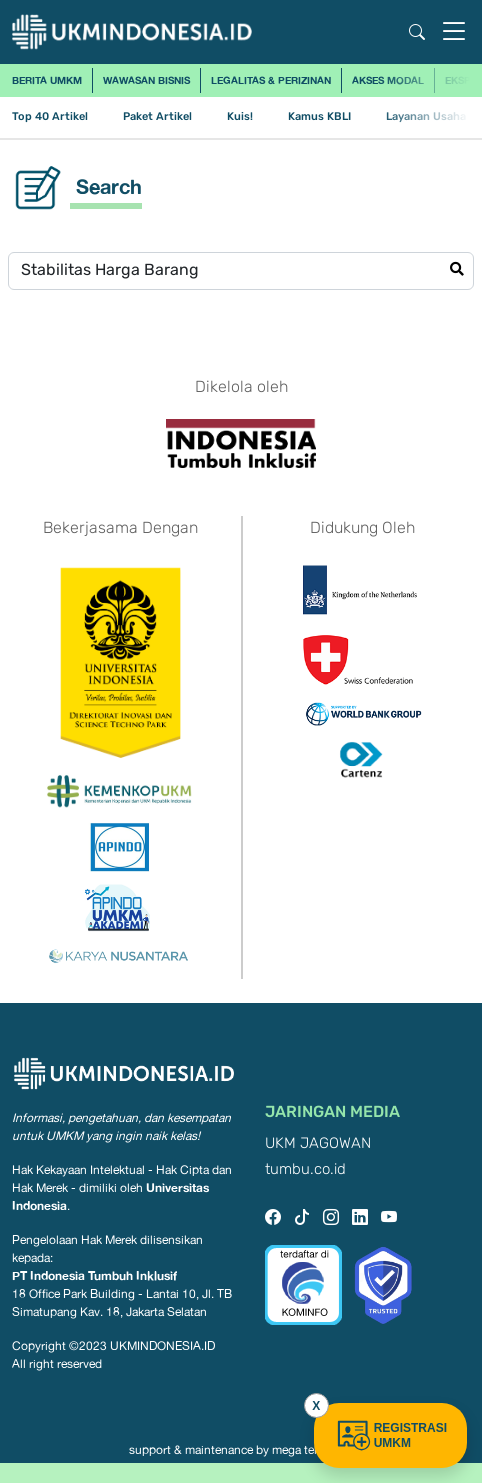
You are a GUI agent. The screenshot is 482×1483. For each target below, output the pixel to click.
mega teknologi (313, 1450)
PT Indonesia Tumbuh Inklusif (94, 1275)
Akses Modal (388, 80)
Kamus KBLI (319, 116)
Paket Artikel (157, 116)
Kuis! (240, 116)
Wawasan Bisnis (146, 80)
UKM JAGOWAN (318, 1143)
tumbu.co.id (305, 1169)
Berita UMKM (47, 80)
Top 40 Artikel (50, 116)
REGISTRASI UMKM (390, 1435)
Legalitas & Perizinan (271, 80)
